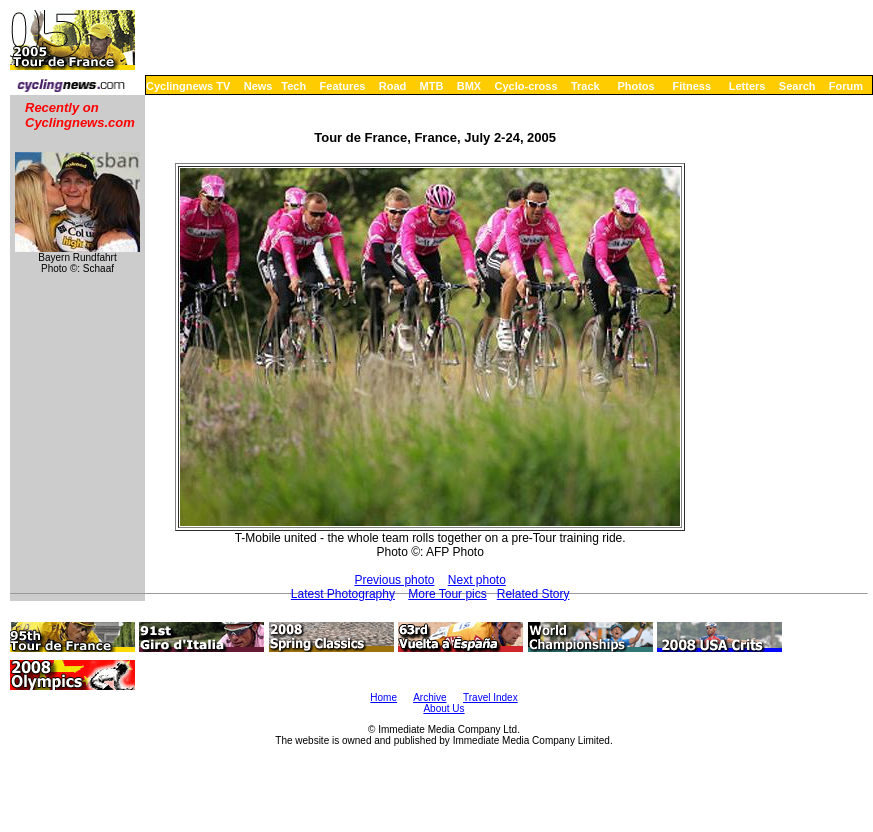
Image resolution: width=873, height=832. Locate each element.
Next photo (477, 580)
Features (343, 86)
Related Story (533, 594)
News (258, 86)
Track (585, 86)
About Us (443, 708)
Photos (635, 86)
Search (797, 86)
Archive (429, 697)
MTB (432, 86)
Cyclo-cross (526, 86)
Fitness (691, 86)
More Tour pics (447, 594)
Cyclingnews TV (188, 86)
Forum (846, 86)
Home (383, 697)
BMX (469, 86)
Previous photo (394, 580)
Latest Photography (343, 594)
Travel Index (490, 697)
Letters (747, 86)
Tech (293, 86)
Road (393, 86)
